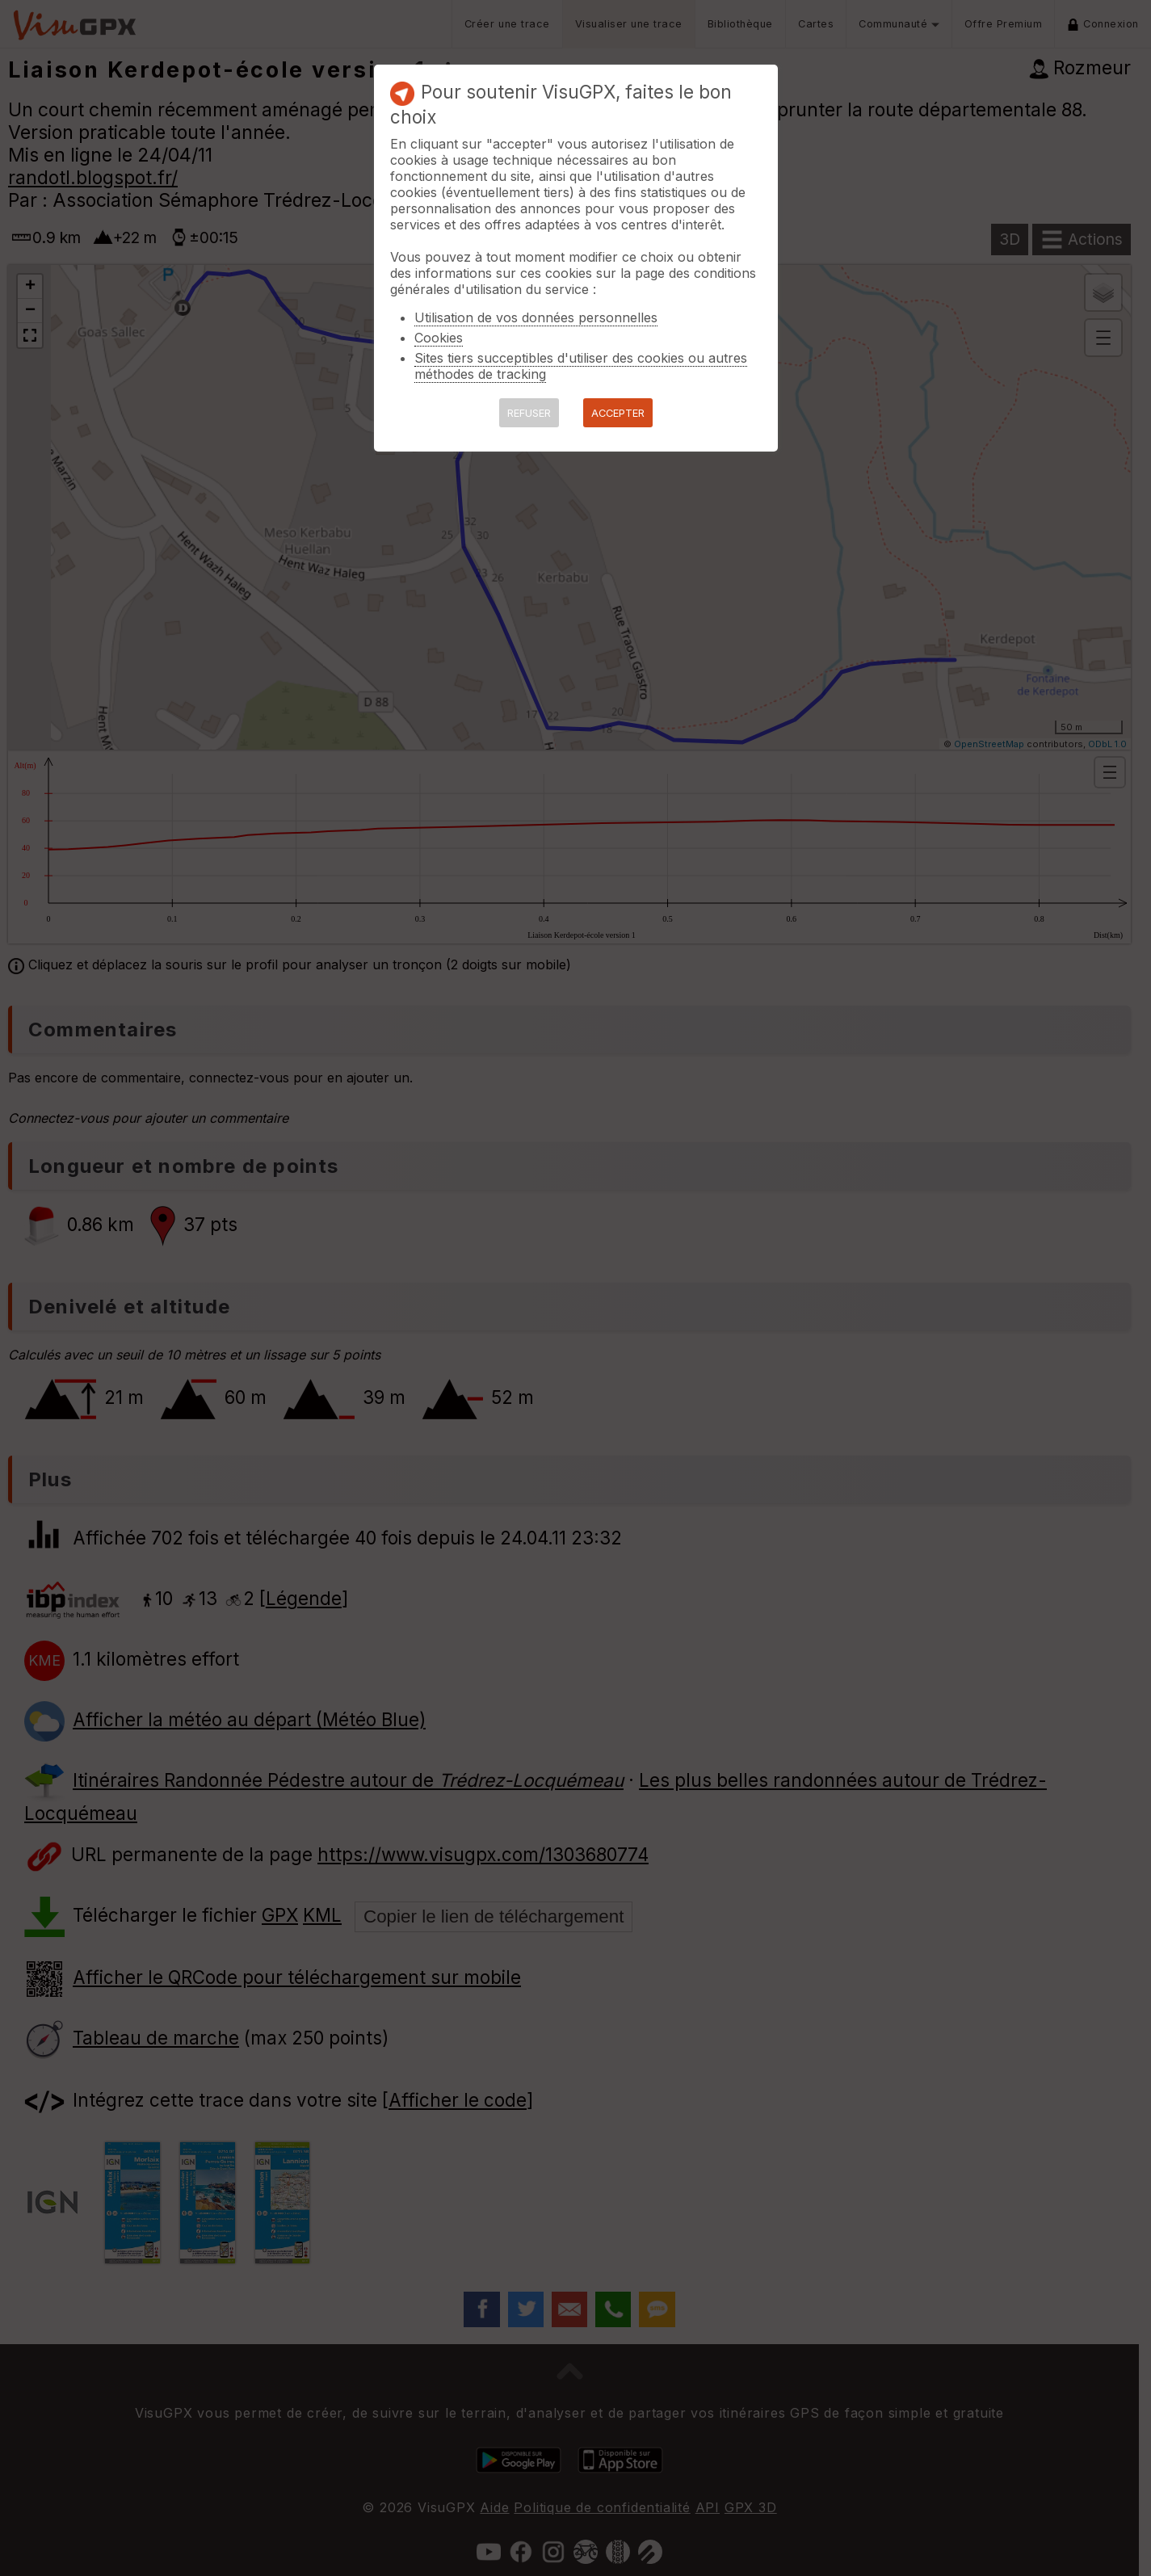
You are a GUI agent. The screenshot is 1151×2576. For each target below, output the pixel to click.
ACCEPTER (618, 413)
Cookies (438, 338)
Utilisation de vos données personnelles (535, 317)
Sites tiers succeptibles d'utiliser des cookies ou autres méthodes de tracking (580, 366)
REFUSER (529, 413)
